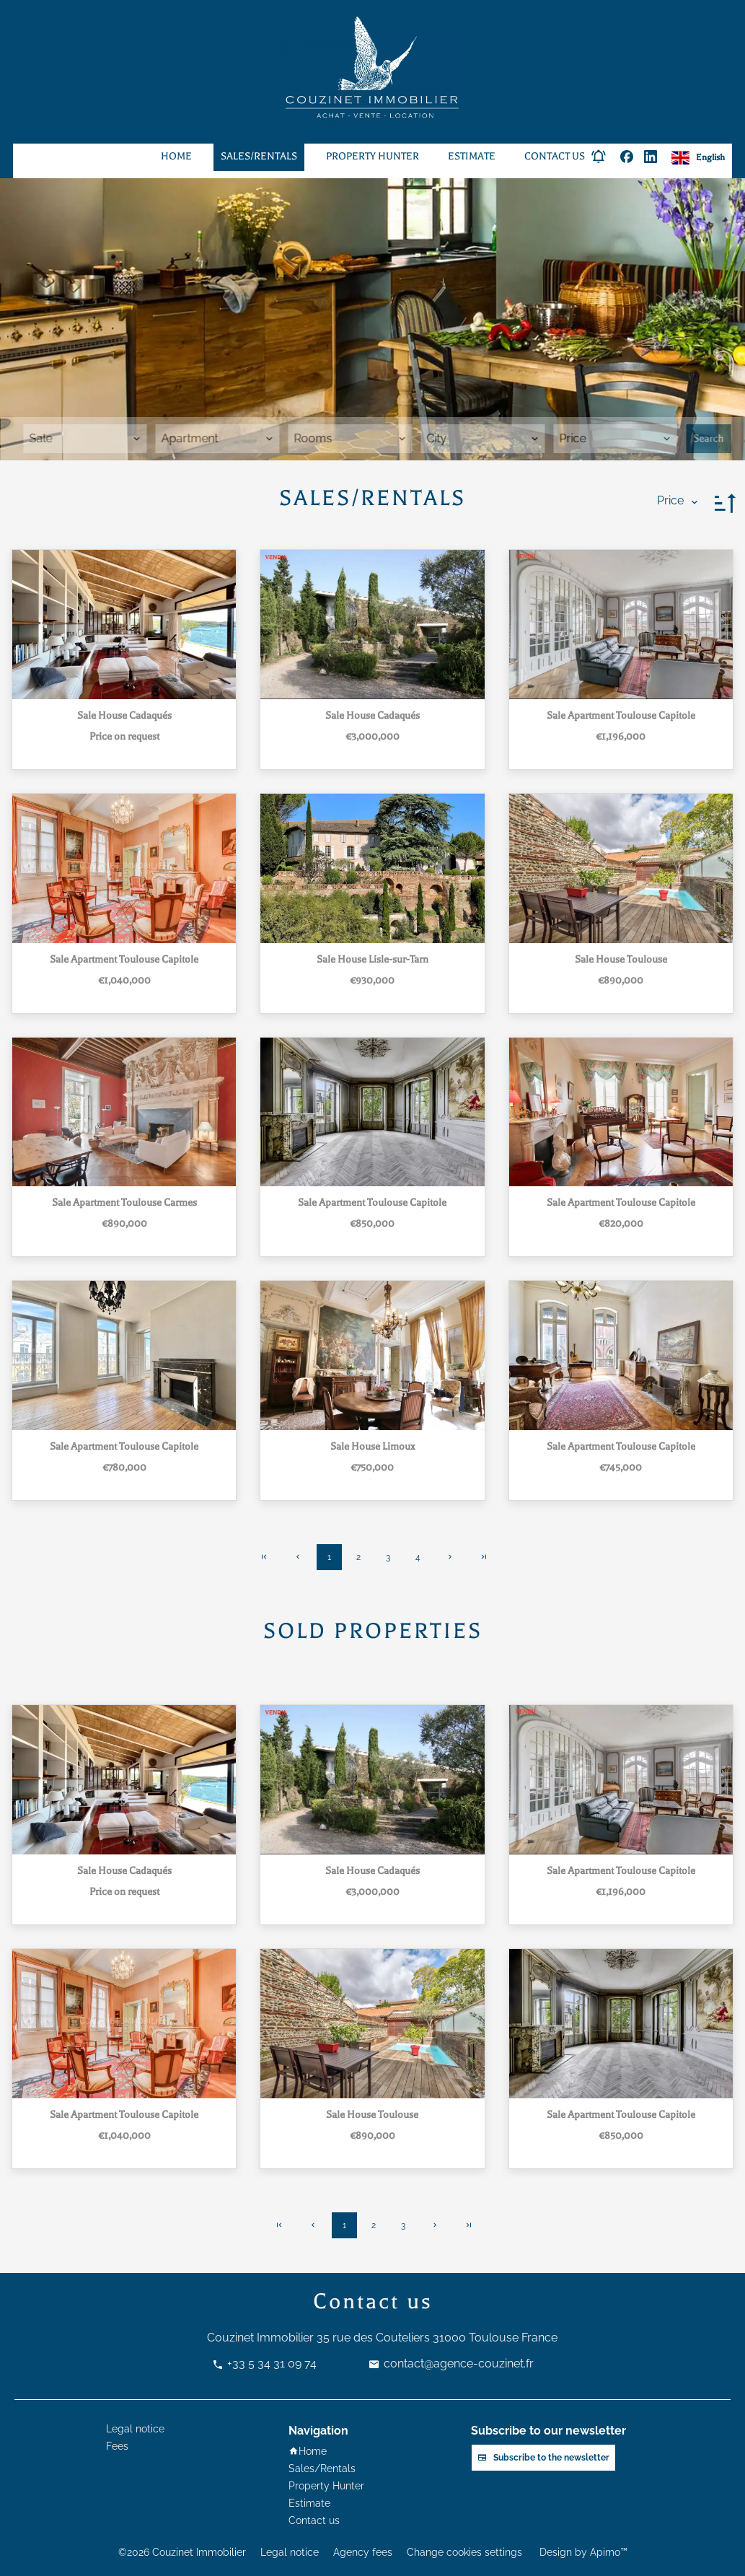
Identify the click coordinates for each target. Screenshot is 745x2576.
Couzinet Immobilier (260, 2337)
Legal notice (289, 2552)
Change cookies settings (464, 2552)
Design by (582, 2552)
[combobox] (84, 438)
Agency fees (362, 2552)
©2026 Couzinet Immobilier (182, 2552)
